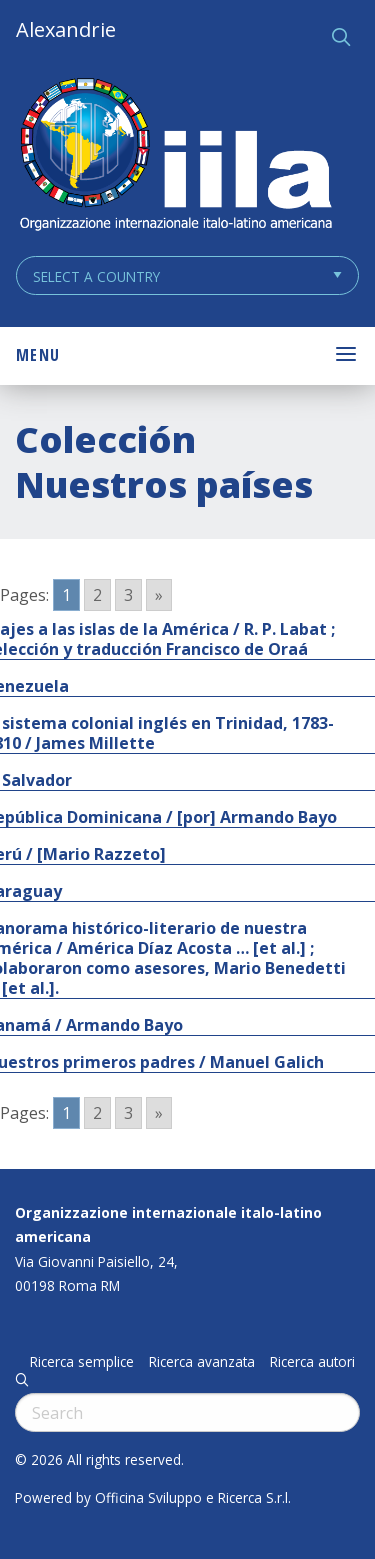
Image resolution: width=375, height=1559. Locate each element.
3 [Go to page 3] (128, 595)
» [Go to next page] (159, 595)
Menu (38, 355)
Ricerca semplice (82, 1362)
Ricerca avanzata (202, 1362)
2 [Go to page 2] (97, 595)
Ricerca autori (312, 1362)
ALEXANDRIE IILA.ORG (175, 156)
